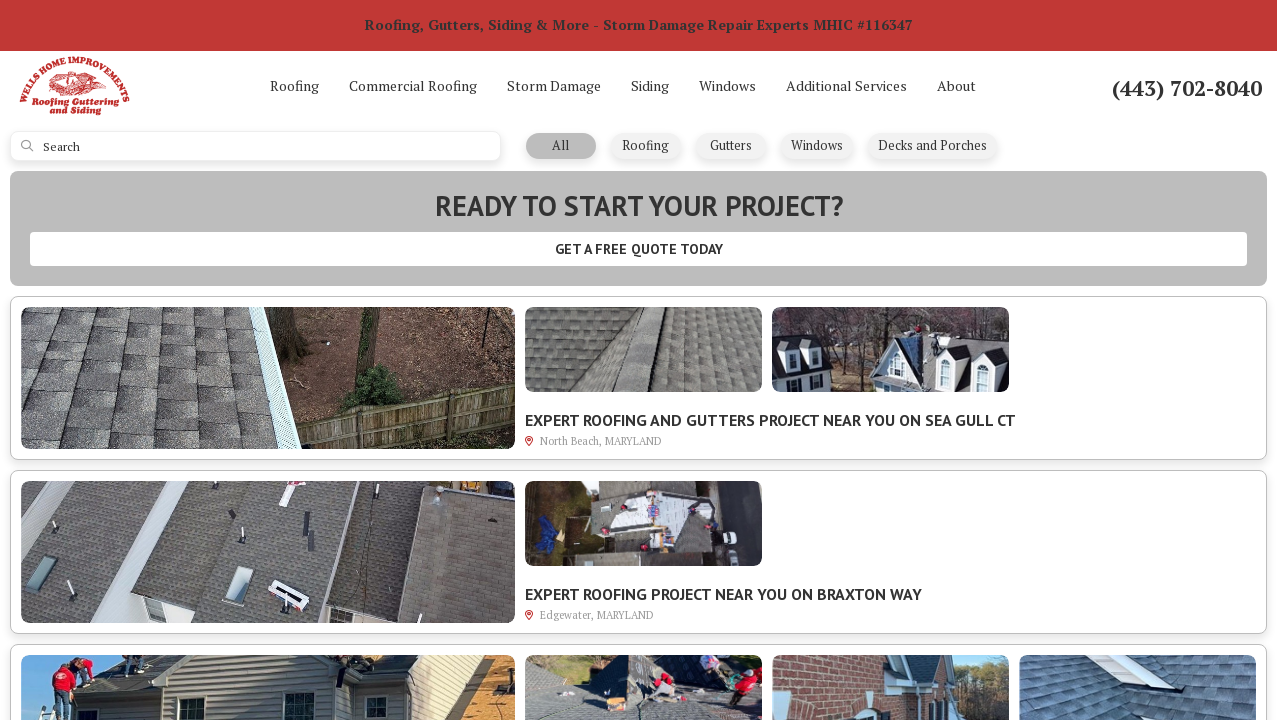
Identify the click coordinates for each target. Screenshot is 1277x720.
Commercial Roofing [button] (413, 85)
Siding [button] (650, 85)
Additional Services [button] (846, 85)
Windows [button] (727, 85)
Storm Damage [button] (554, 85)
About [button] (956, 85)
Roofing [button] (294, 85)
